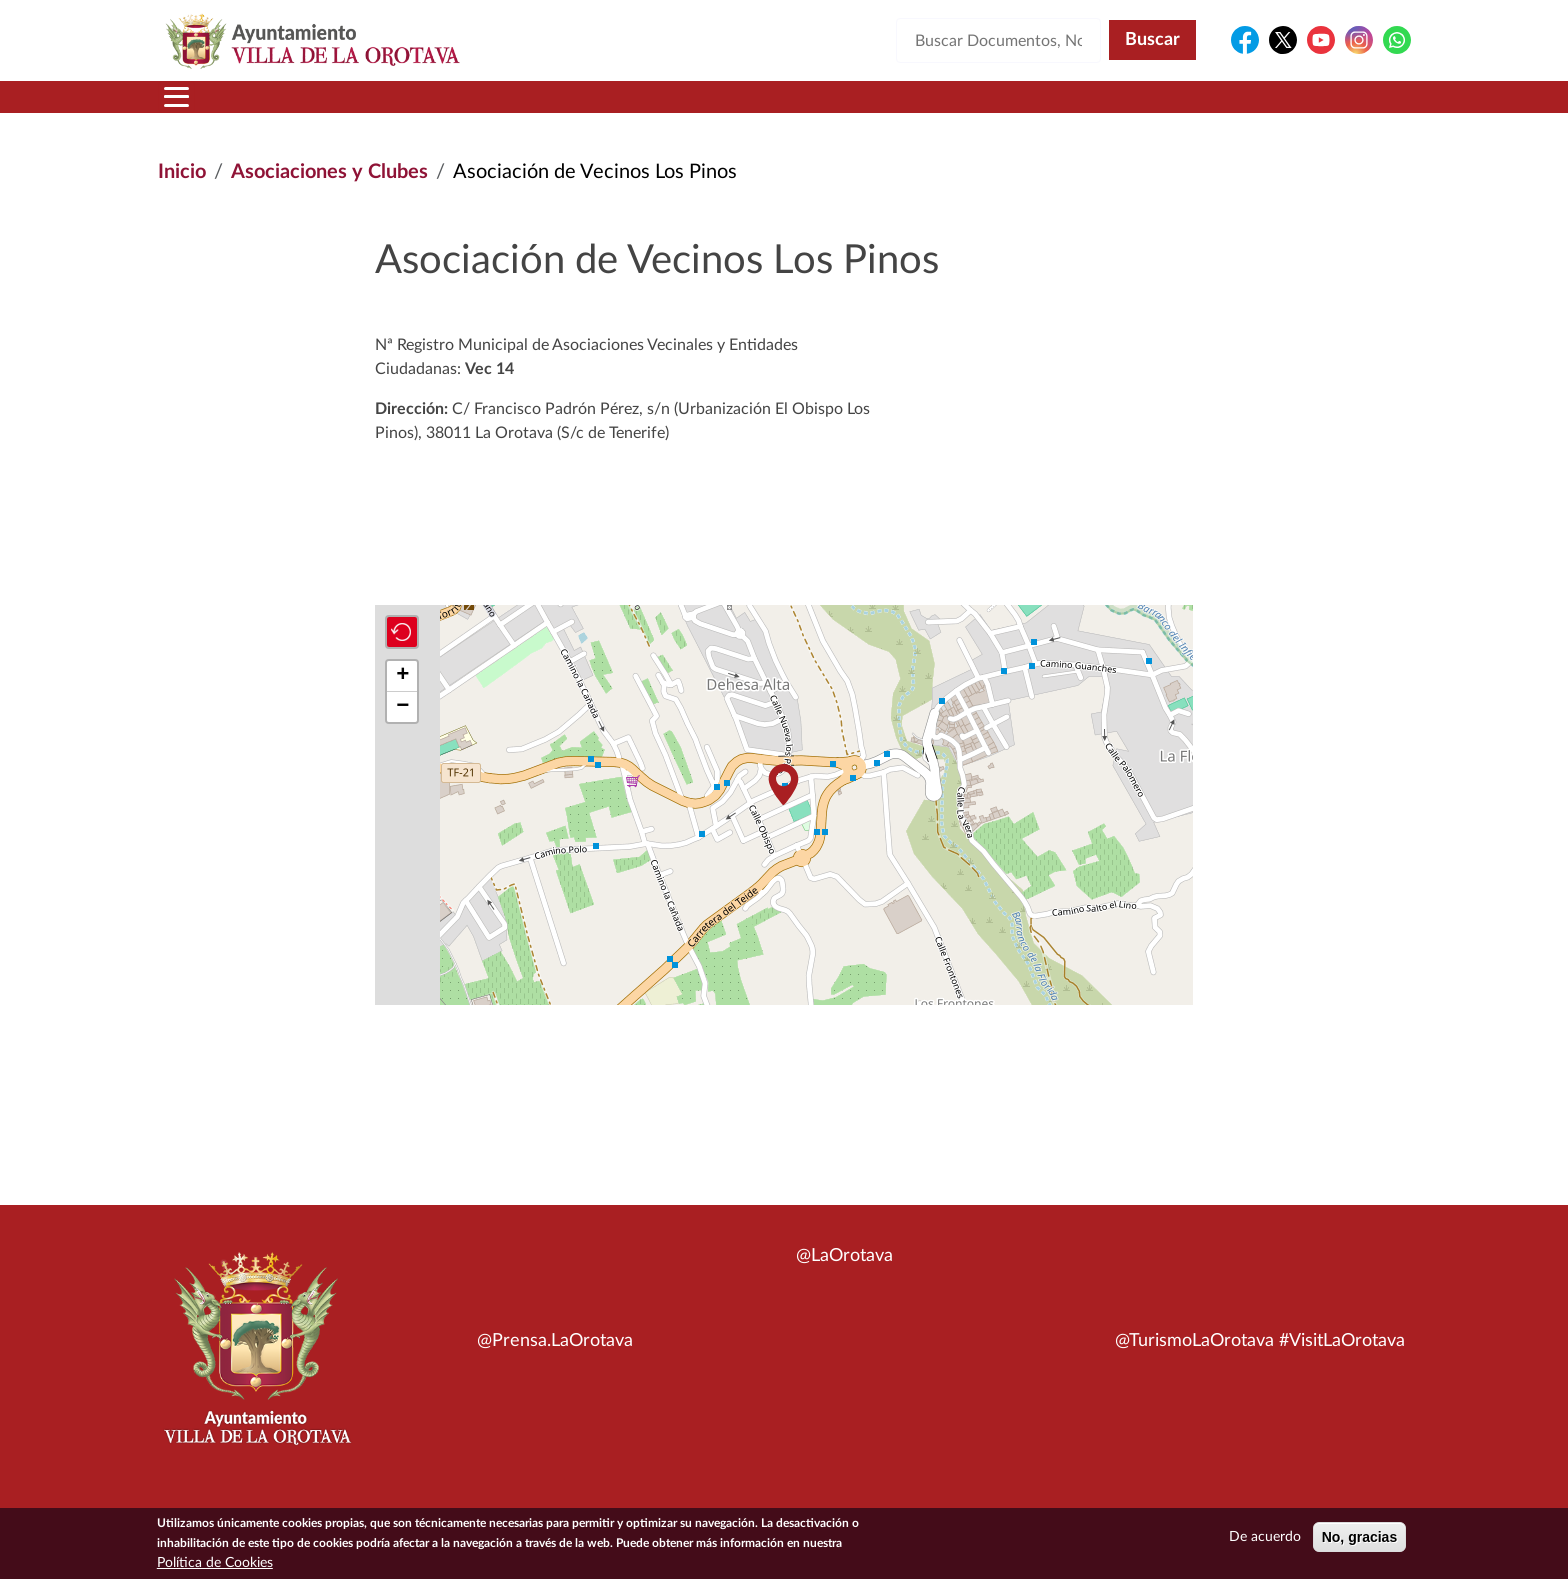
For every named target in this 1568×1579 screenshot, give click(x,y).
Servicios (750, 109)
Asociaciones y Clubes (329, 196)
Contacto (1019, 109)
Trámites (888, 109)
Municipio (312, 109)
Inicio (196, 109)
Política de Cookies (215, 1563)
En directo (1145, 109)
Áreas (626, 109)
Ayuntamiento (478, 109)
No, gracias (1359, 1537)
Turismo (1276, 109)
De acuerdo (1265, 1537)
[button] (783, 808)
